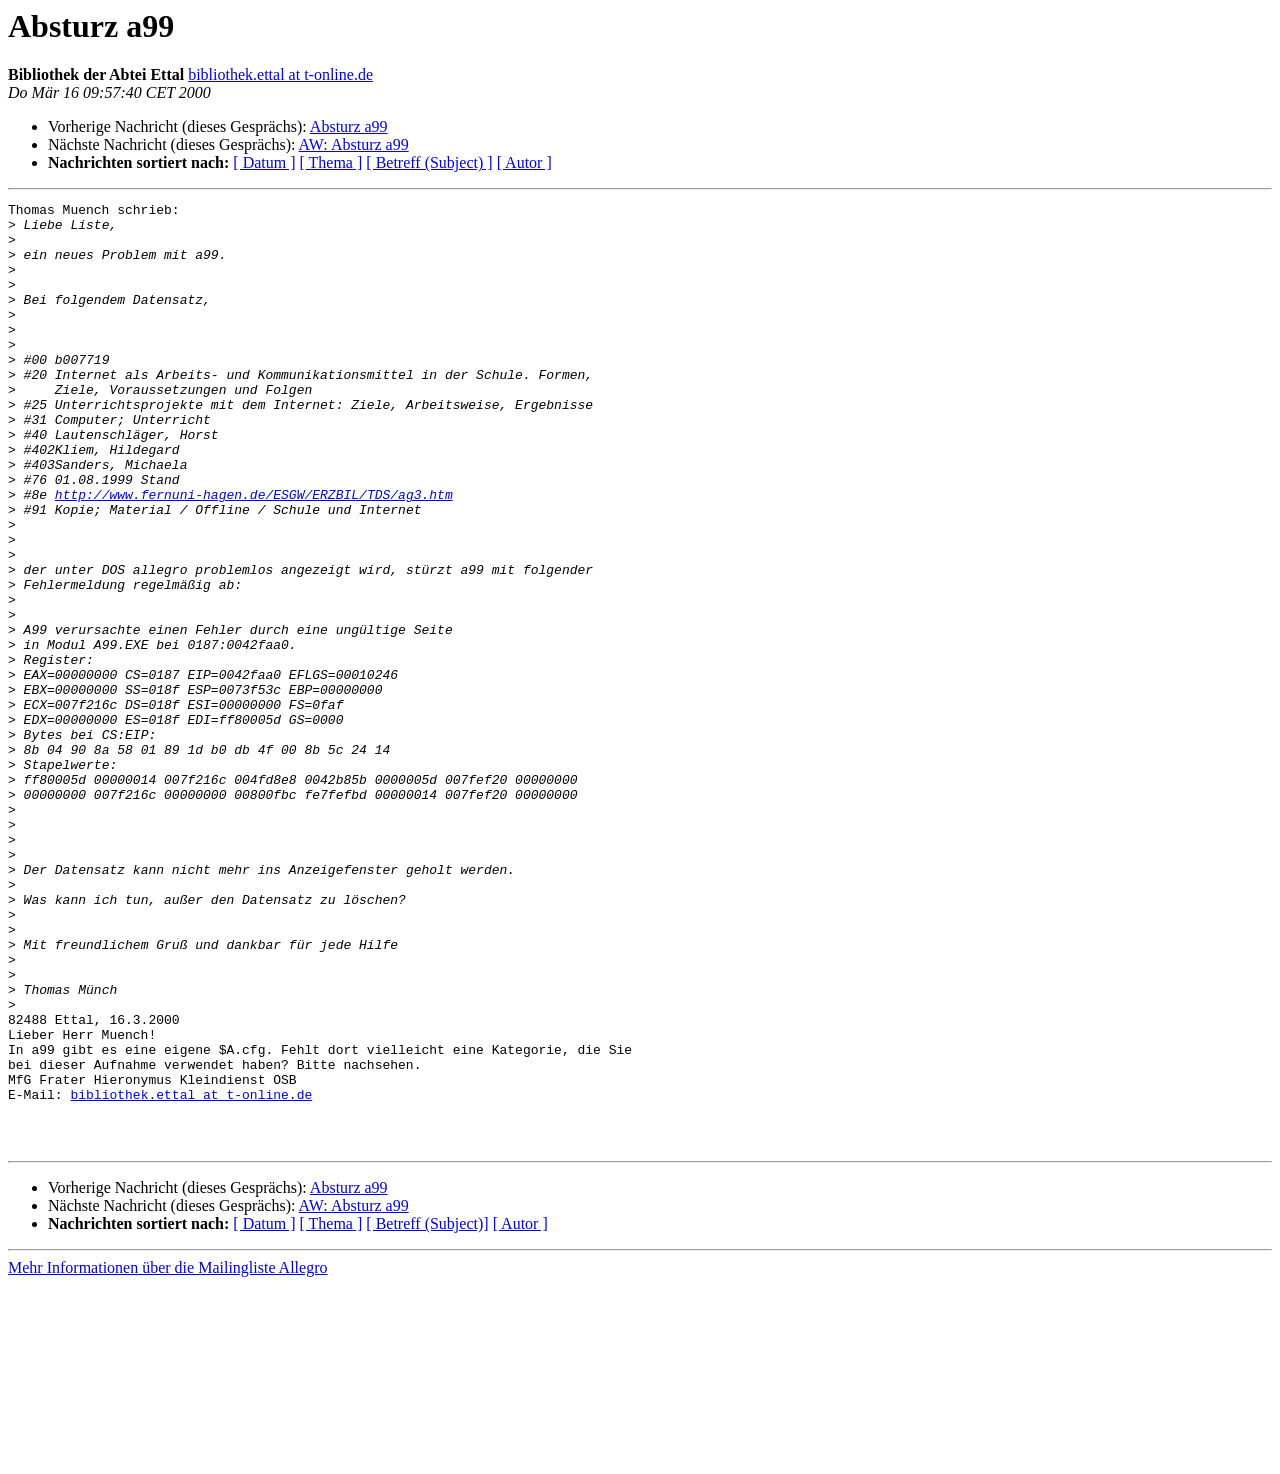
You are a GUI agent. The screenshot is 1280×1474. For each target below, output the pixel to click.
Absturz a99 (349, 126)
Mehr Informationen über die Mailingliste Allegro (167, 1456)
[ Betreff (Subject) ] (429, 162)
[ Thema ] (331, 162)
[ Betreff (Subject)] (427, 1412)
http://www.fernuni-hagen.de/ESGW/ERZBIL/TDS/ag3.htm (254, 554)
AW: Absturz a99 (354, 144)
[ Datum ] (264, 162)
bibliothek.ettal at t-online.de (280, 74)
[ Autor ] (524, 162)
